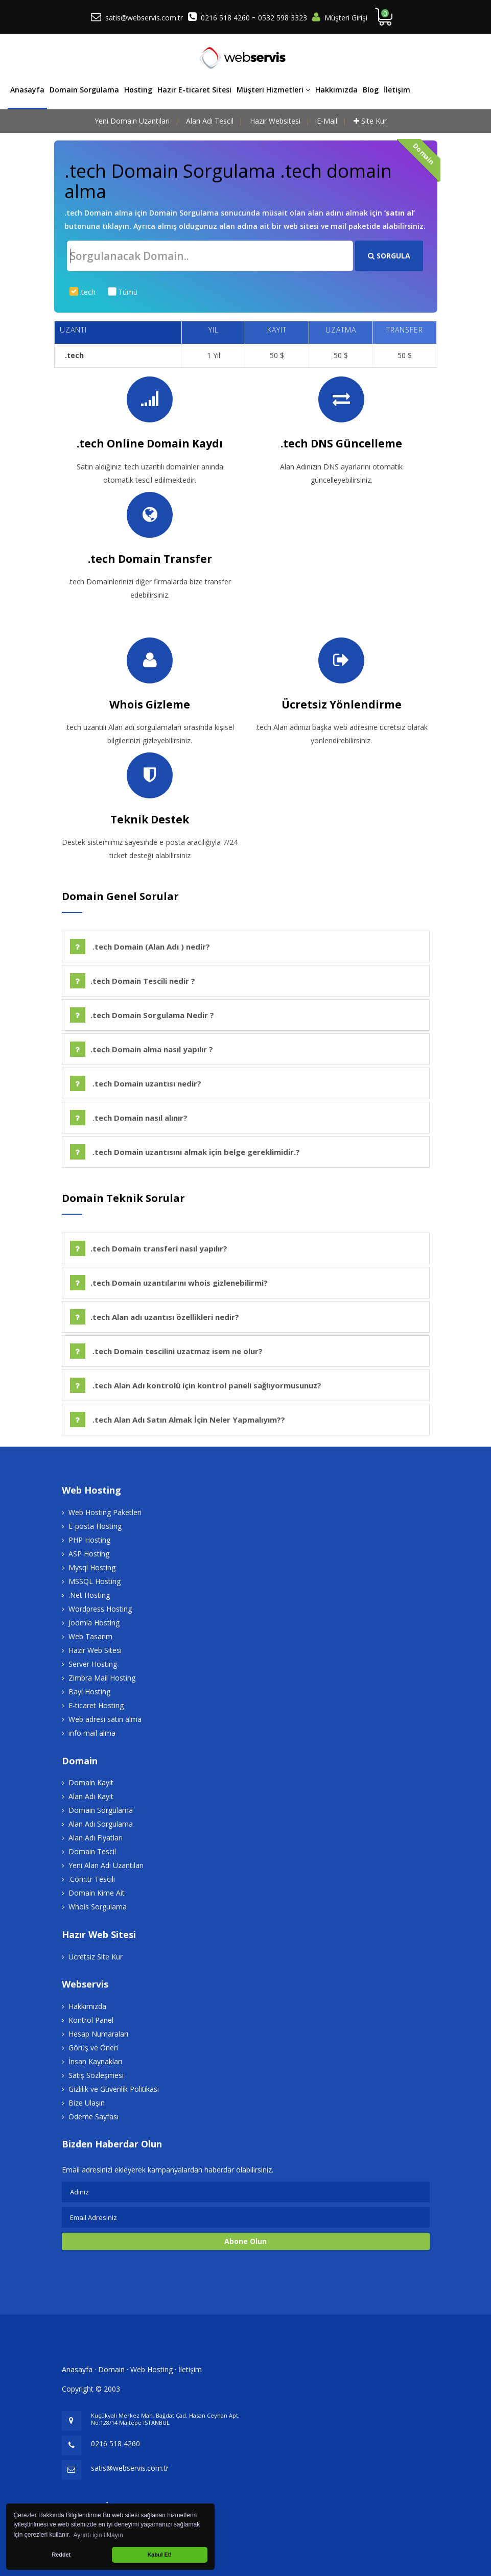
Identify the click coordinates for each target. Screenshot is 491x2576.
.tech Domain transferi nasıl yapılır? (148, 1248)
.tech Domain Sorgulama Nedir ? (142, 1015)
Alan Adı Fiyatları (95, 1837)
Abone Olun (245, 2241)
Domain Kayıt (90, 1782)
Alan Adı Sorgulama (100, 1824)
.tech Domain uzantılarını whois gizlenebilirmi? (169, 1283)
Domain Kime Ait (96, 1893)
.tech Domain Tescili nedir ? (132, 981)
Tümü (127, 292)
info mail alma (91, 1733)
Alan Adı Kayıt (90, 1796)
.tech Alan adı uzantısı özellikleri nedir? (154, 1317)
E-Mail (327, 121)
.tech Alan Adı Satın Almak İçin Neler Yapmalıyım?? (177, 1419)
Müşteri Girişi (345, 17)
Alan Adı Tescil (209, 121)
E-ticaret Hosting (96, 1705)
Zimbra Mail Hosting (101, 1678)
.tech (88, 292)
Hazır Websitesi (275, 121)
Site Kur (374, 121)
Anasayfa (27, 89)
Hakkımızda (336, 89)
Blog (371, 89)
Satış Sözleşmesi (96, 2075)
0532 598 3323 (282, 17)
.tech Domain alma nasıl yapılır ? (141, 1049)
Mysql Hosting (91, 1567)
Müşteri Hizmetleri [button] (273, 89)
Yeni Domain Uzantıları (132, 121)
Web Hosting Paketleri (105, 1512)
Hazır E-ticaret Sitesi (194, 89)
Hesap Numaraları (98, 2034)
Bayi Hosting (89, 1691)
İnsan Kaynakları (95, 2061)
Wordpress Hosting (100, 1609)
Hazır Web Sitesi (95, 1650)
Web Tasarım (90, 1636)
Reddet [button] (61, 2554)
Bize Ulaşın (86, 2103)
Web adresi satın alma (105, 1719)
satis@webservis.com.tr (144, 17)
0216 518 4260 (226, 17)
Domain (111, 2369)
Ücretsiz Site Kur (95, 1956)
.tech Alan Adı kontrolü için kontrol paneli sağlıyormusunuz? (195, 1385)
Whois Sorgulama (97, 1906)
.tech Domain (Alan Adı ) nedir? (140, 946)
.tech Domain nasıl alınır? (129, 1118)
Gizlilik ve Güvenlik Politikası (113, 2089)
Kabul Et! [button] (159, 2554)
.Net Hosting (89, 1595)
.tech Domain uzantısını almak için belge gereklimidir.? (185, 1152)
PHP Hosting (89, 1540)
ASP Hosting (88, 1553)
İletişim (397, 89)
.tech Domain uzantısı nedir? (135, 1083)
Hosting (138, 89)
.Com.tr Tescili (91, 1879)
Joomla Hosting (94, 1622)
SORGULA (389, 256)
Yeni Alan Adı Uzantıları (106, 1865)
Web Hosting (151, 2369)
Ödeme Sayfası (93, 2116)
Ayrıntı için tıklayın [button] (98, 2535)
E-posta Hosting (95, 1526)
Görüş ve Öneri (93, 2047)
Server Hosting (92, 1664)
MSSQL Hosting (94, 1581)
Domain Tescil (92, 1851)
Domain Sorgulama (84, 89)
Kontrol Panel (90, 2020)
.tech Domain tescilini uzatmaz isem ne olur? (166, 1351)
